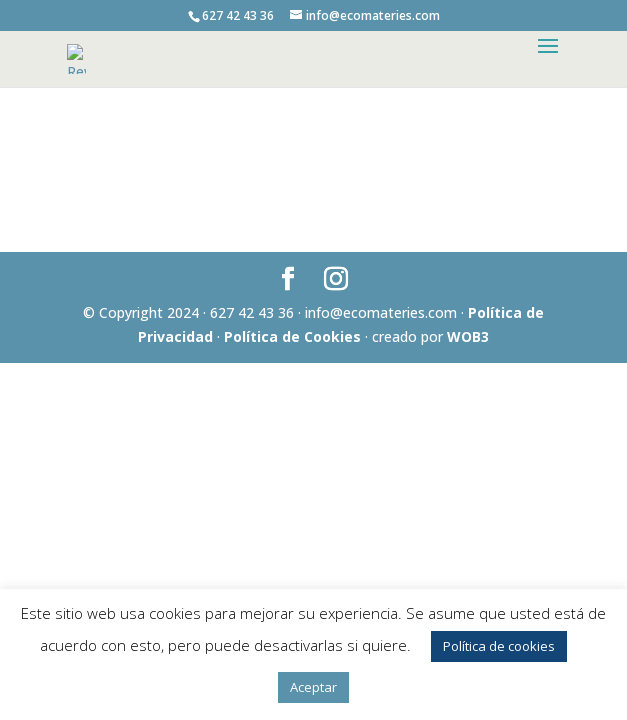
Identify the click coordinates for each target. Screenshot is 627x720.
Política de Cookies (292, 336)
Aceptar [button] (313, 687)
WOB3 (468, 336)
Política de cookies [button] (499, 646)
